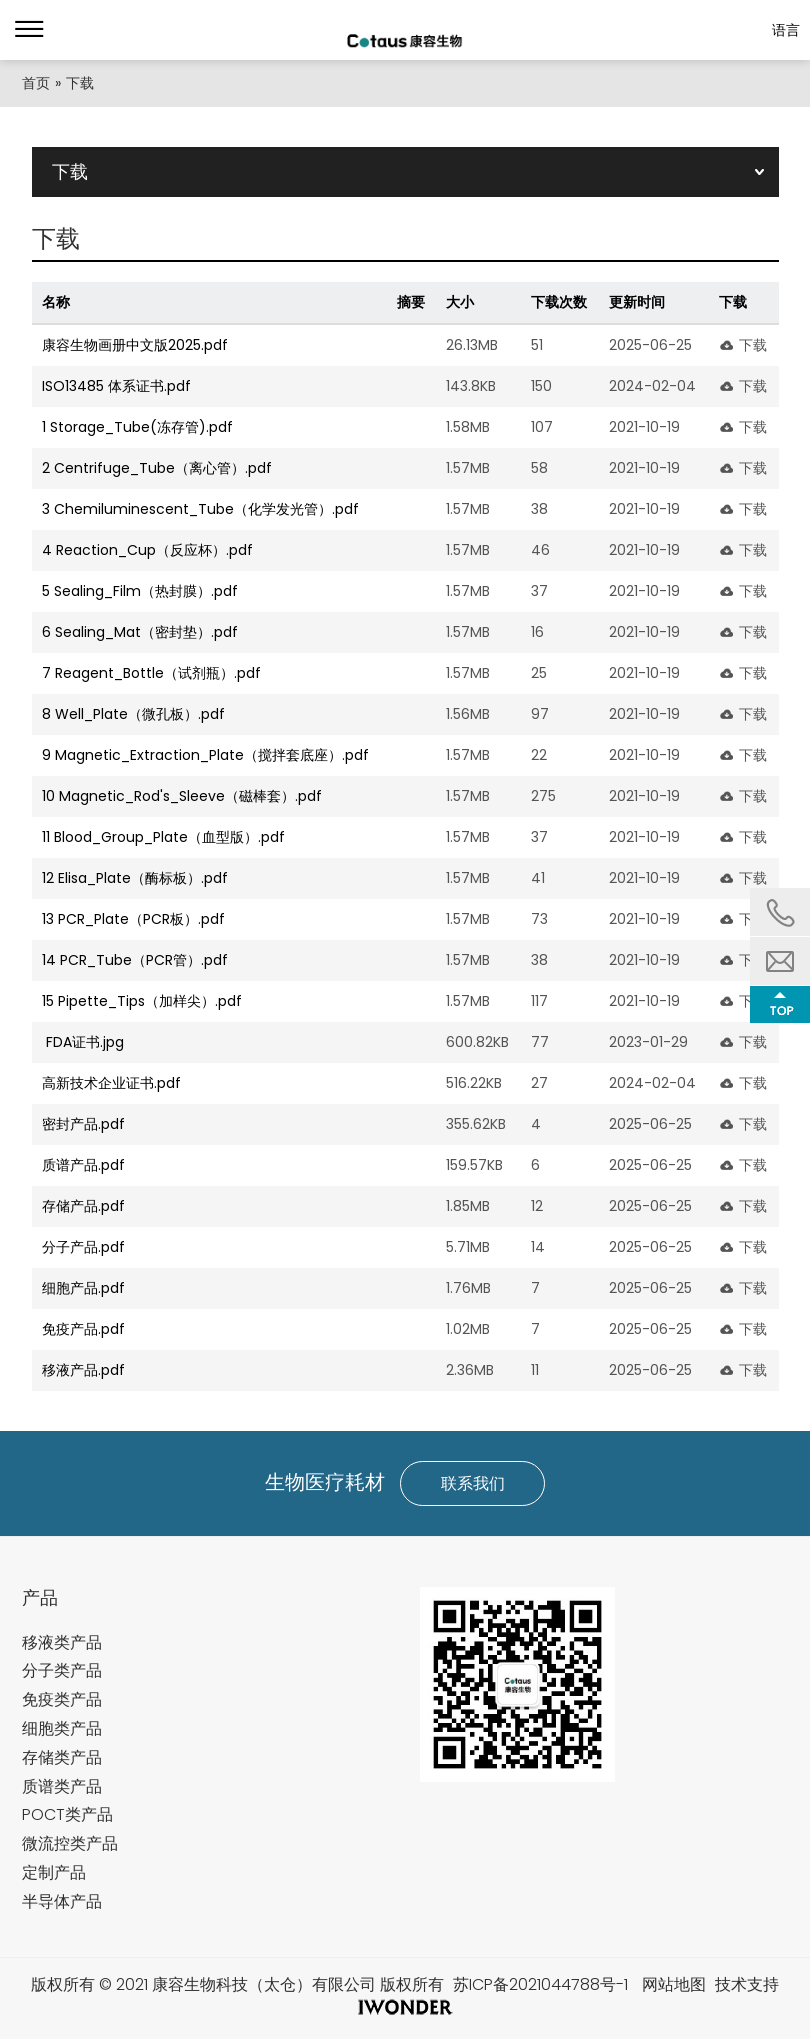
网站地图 (674, 1984)
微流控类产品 (70, 1843)
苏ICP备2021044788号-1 (540, 1984)
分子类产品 (62, 1670)
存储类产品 (62, 1757)
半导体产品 (62, 1901)
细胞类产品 (62, 1728)
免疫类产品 (62, 1699)
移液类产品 (62, 1642)
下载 (753, 345)
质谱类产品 (62, 1786)
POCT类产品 (67, 1814)
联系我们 (473, 1483)
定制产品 (54, 1872)
